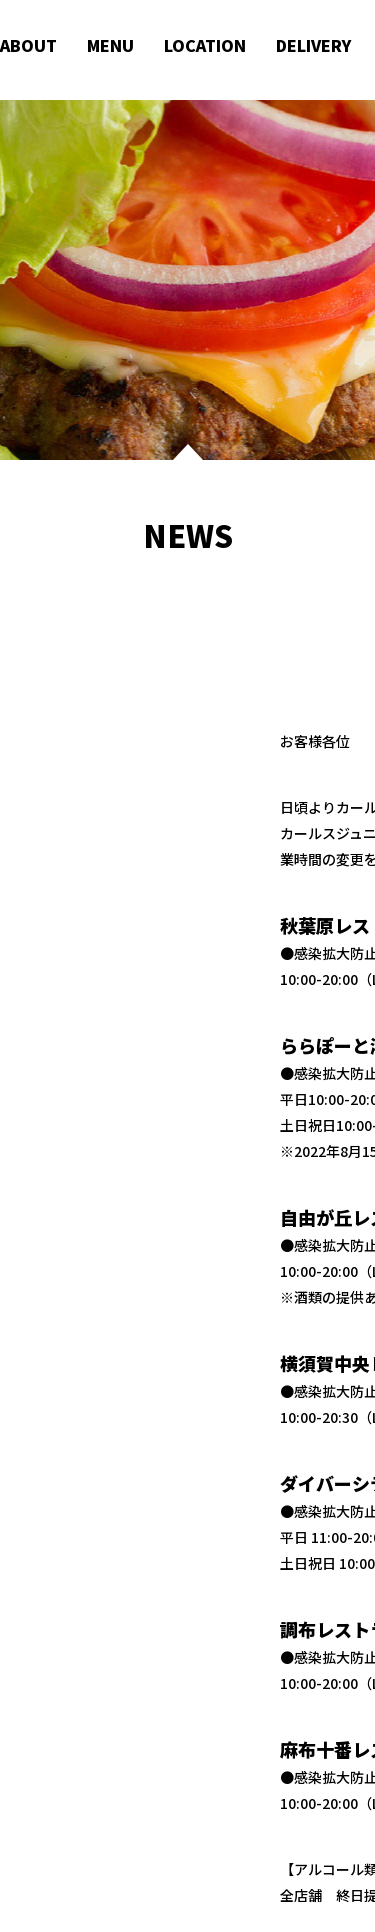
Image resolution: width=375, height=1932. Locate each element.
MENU (110, 45)
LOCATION (205, 45)
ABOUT (28, 45)
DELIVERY (313, 45)
